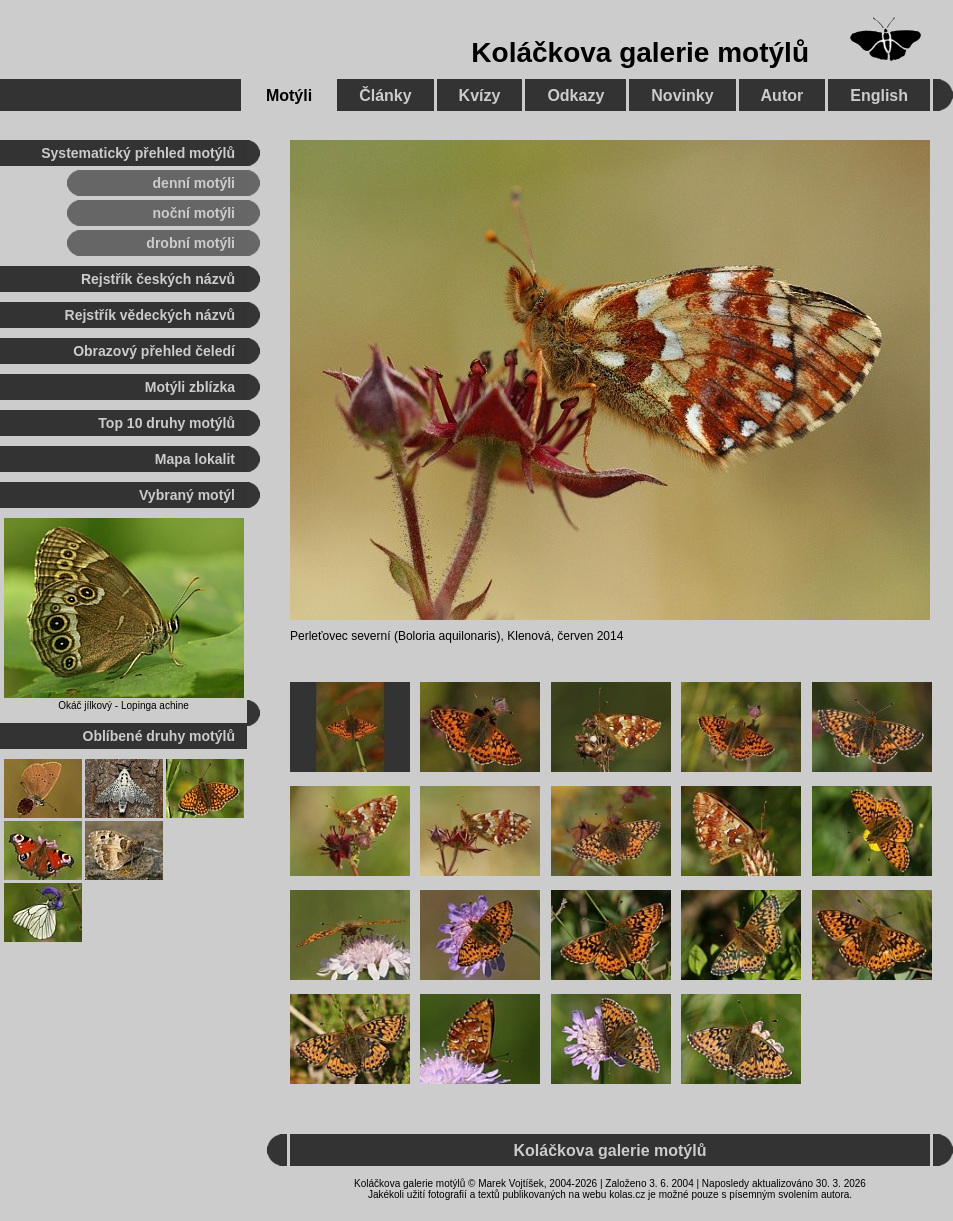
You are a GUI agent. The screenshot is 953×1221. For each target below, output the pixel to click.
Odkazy (575, 95)
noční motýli (194, 213)
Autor (782, 95)
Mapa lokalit (195, 459)
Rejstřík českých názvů (158, 279)
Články (385, 95)
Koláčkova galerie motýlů (640, 52)
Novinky (682, 95)
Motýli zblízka (190, 387)
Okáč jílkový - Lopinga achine (123, 705)
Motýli (289, 95)
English (879, 95)
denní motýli (194, 183)
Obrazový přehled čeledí (154, 351)
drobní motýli (190, 243)
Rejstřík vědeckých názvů (150, 315)
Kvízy (480, 95)
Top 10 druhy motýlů (166, 423)
